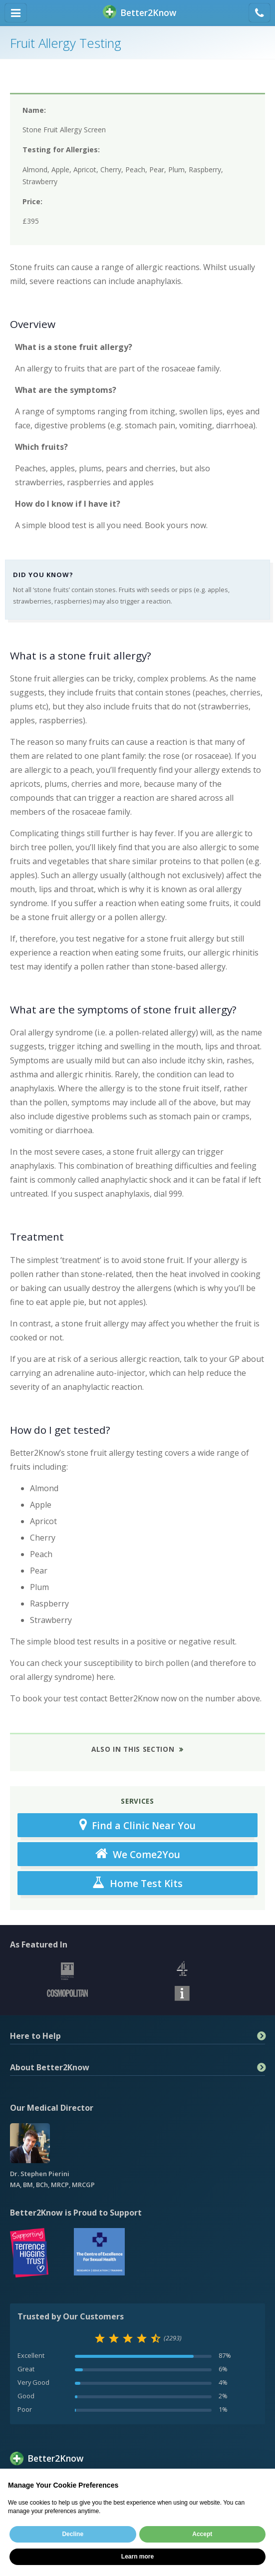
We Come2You (137, 1854)
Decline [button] (72, 2534)
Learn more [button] (137, 2556)
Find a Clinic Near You (137, 1825)
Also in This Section (132, 1749)
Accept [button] (202, 2534)
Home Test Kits (137, 1883)
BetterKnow (139, 12)
